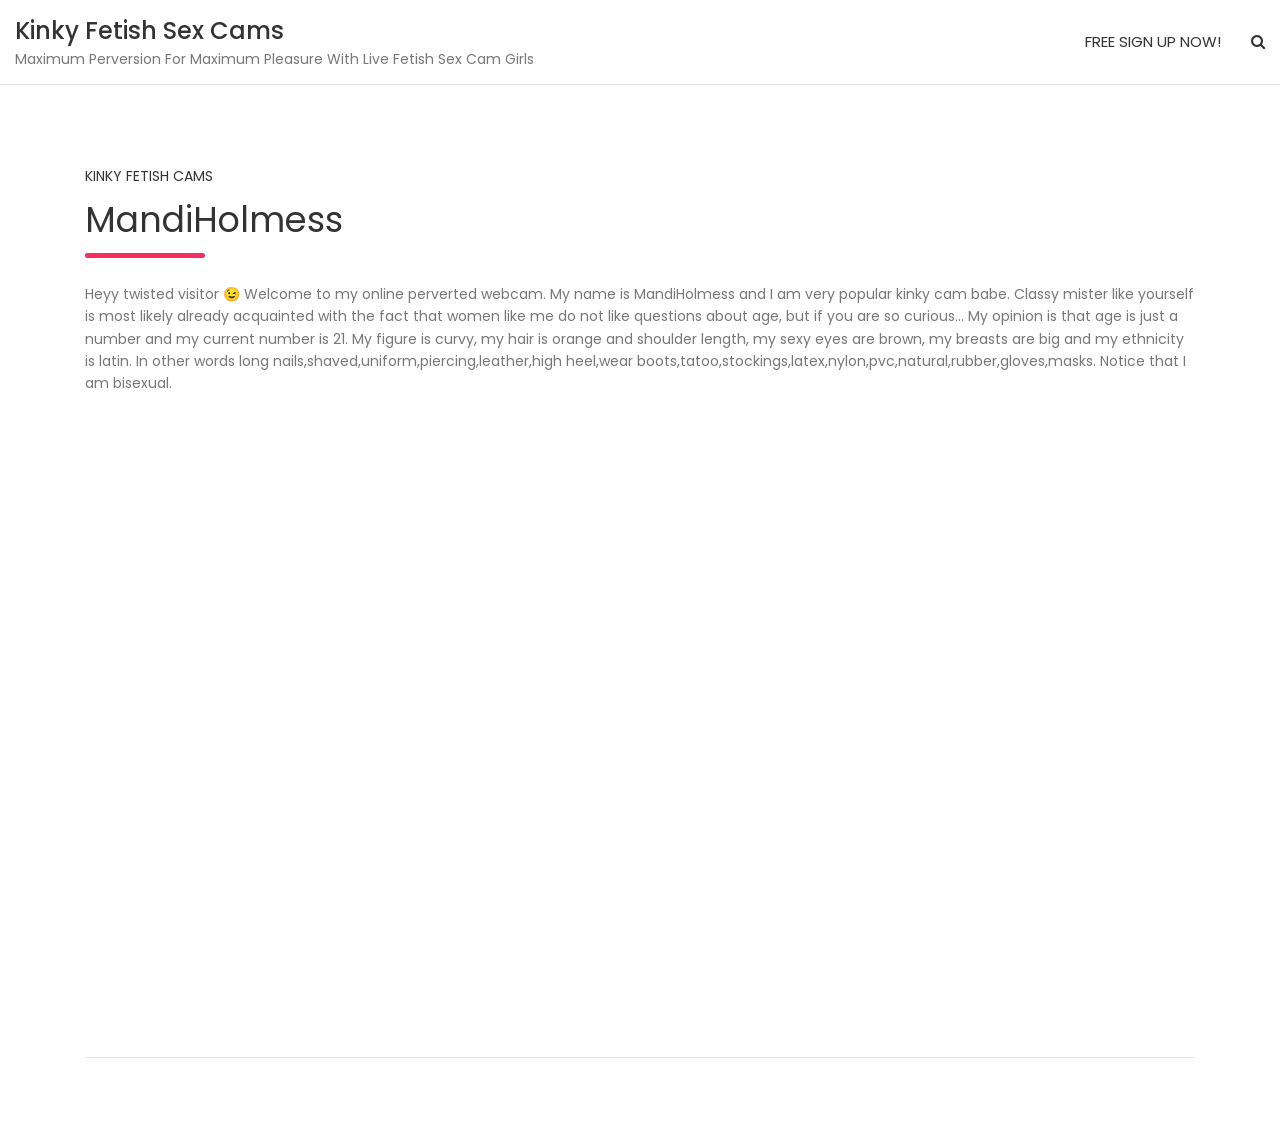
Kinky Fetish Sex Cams (149, 30)
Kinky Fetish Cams (149, 176)
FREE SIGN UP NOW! (1153, 41)
